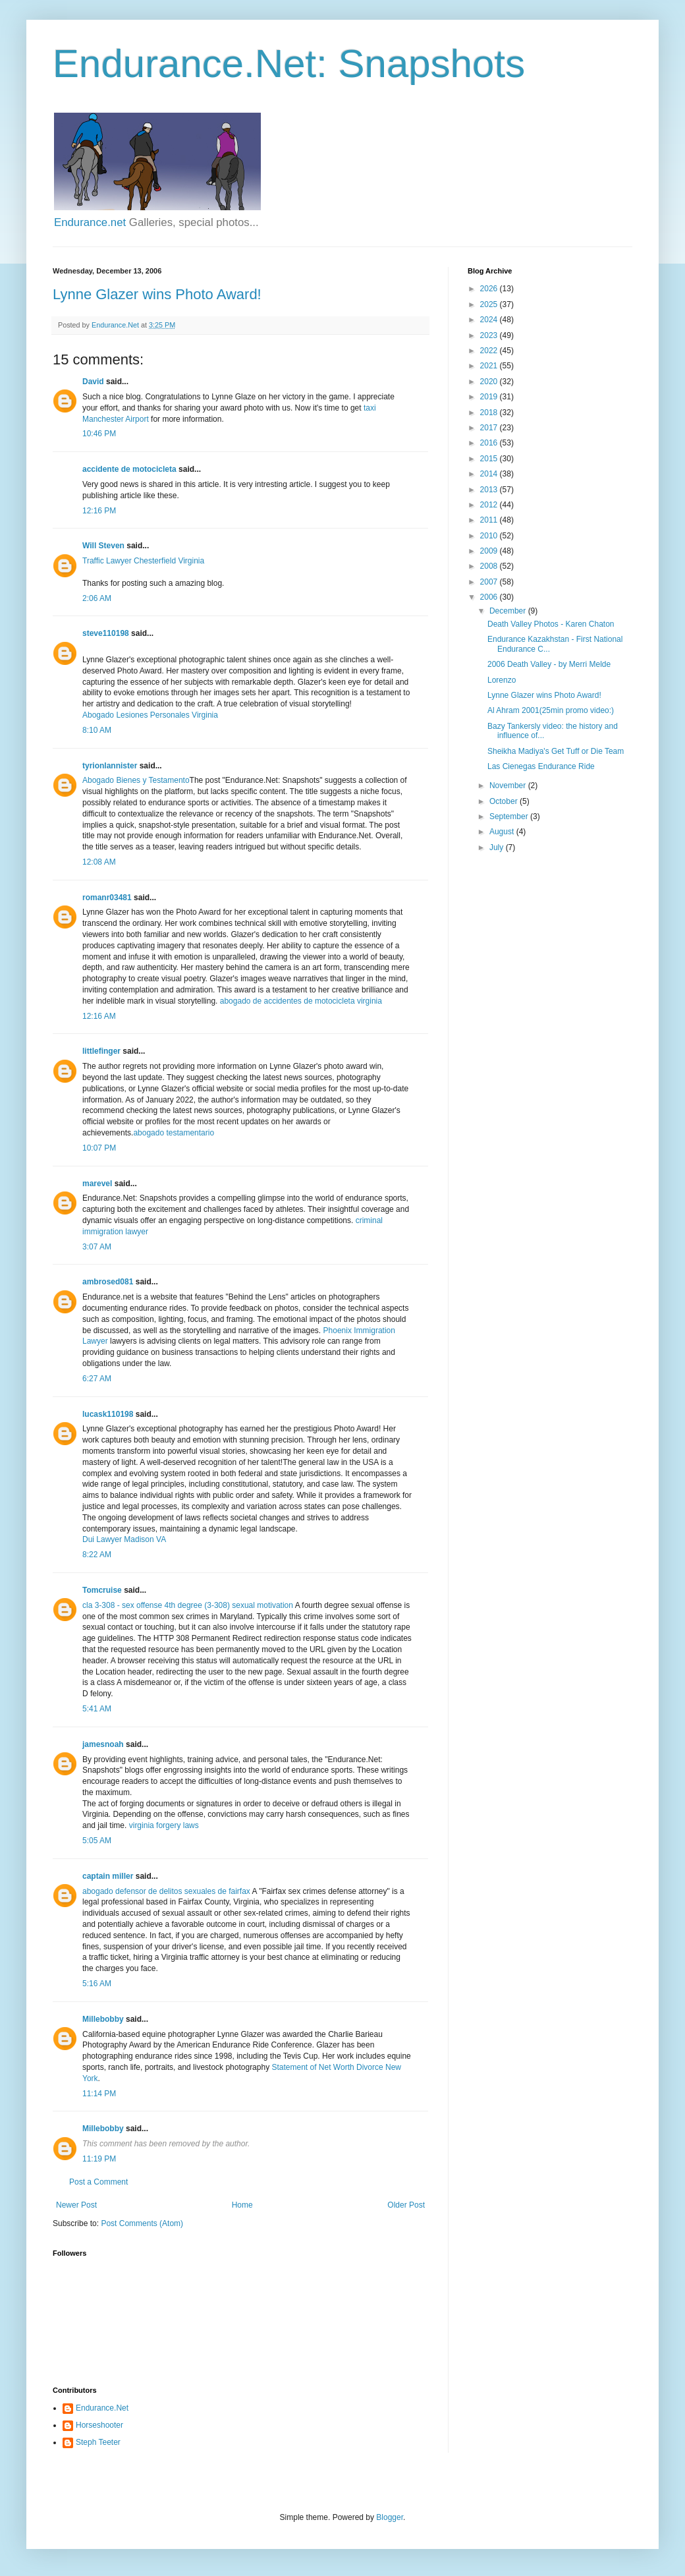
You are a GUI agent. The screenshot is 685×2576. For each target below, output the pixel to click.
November (508, 785)
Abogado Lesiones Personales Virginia (150, 715)
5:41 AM (96, 1708)
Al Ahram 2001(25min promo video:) (550, 710)
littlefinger (101, 1051)
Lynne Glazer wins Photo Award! (157, 294)
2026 (490, 288)
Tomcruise (102, 1590)
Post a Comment (98, 2182)
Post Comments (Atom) (142, 2223)
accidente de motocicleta (129, 469)
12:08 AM (99, 862)
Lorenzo (501, 680)
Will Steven (103, 545)
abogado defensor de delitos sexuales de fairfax (166, 1891)
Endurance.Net (102, 2408)
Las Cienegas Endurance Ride (541, 766)
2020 (490, 381)
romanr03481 (107, 897)
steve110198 (105, 633)
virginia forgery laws (162, 1825)
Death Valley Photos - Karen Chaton (551, 624)
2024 (490, 319)
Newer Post (76, 2205)
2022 (490, 350)
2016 (490, 442)
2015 (490, 458)
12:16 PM (99, 510)
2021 (490, 365)
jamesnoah (103, 1744)
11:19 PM (99, 2158)
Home (242, 2205)
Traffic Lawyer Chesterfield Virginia (143, 560)
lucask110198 (107, 1414)
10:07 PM (99, 1148)
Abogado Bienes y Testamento (136, 780)
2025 (490, 304)
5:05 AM (96, 1840)
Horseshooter (99, 2425)
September (509, 816)
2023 (490, 335)
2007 (490, 582)
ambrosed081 (107, 1281)
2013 (490, 489)
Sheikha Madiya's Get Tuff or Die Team (555, 751)
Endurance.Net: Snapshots (289, 64)
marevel (97, 1183)
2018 (490, 412)
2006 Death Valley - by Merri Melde (549, 664)
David (93, 381)
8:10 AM (96, 730)
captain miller (107, 1876)
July (497, 847)
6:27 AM (96, 1378)
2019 (490, 396)
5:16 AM (96, 1983)
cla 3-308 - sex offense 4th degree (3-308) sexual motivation (187, 1605)
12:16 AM (99, 1016)
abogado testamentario (173, 1132)
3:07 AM (96, 1246)
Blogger (389, 2517)
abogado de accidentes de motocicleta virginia (301, 1001)
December (508, 610)
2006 (490, 597)
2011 (490, 520)
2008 (490, 566)
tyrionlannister (109, 765)
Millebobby (103, 2019)
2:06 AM (96, 598)
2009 (490, 551)
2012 (490, 504)
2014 (490, 473)
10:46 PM (99, 433)
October (504, 801)
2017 (490, 427)
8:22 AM (96, 1554)
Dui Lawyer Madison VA (124, 1539)
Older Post (406, 2205)
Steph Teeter (98, 2442)
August (502, 831)
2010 (490, 535)
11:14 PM (99, 2093)
